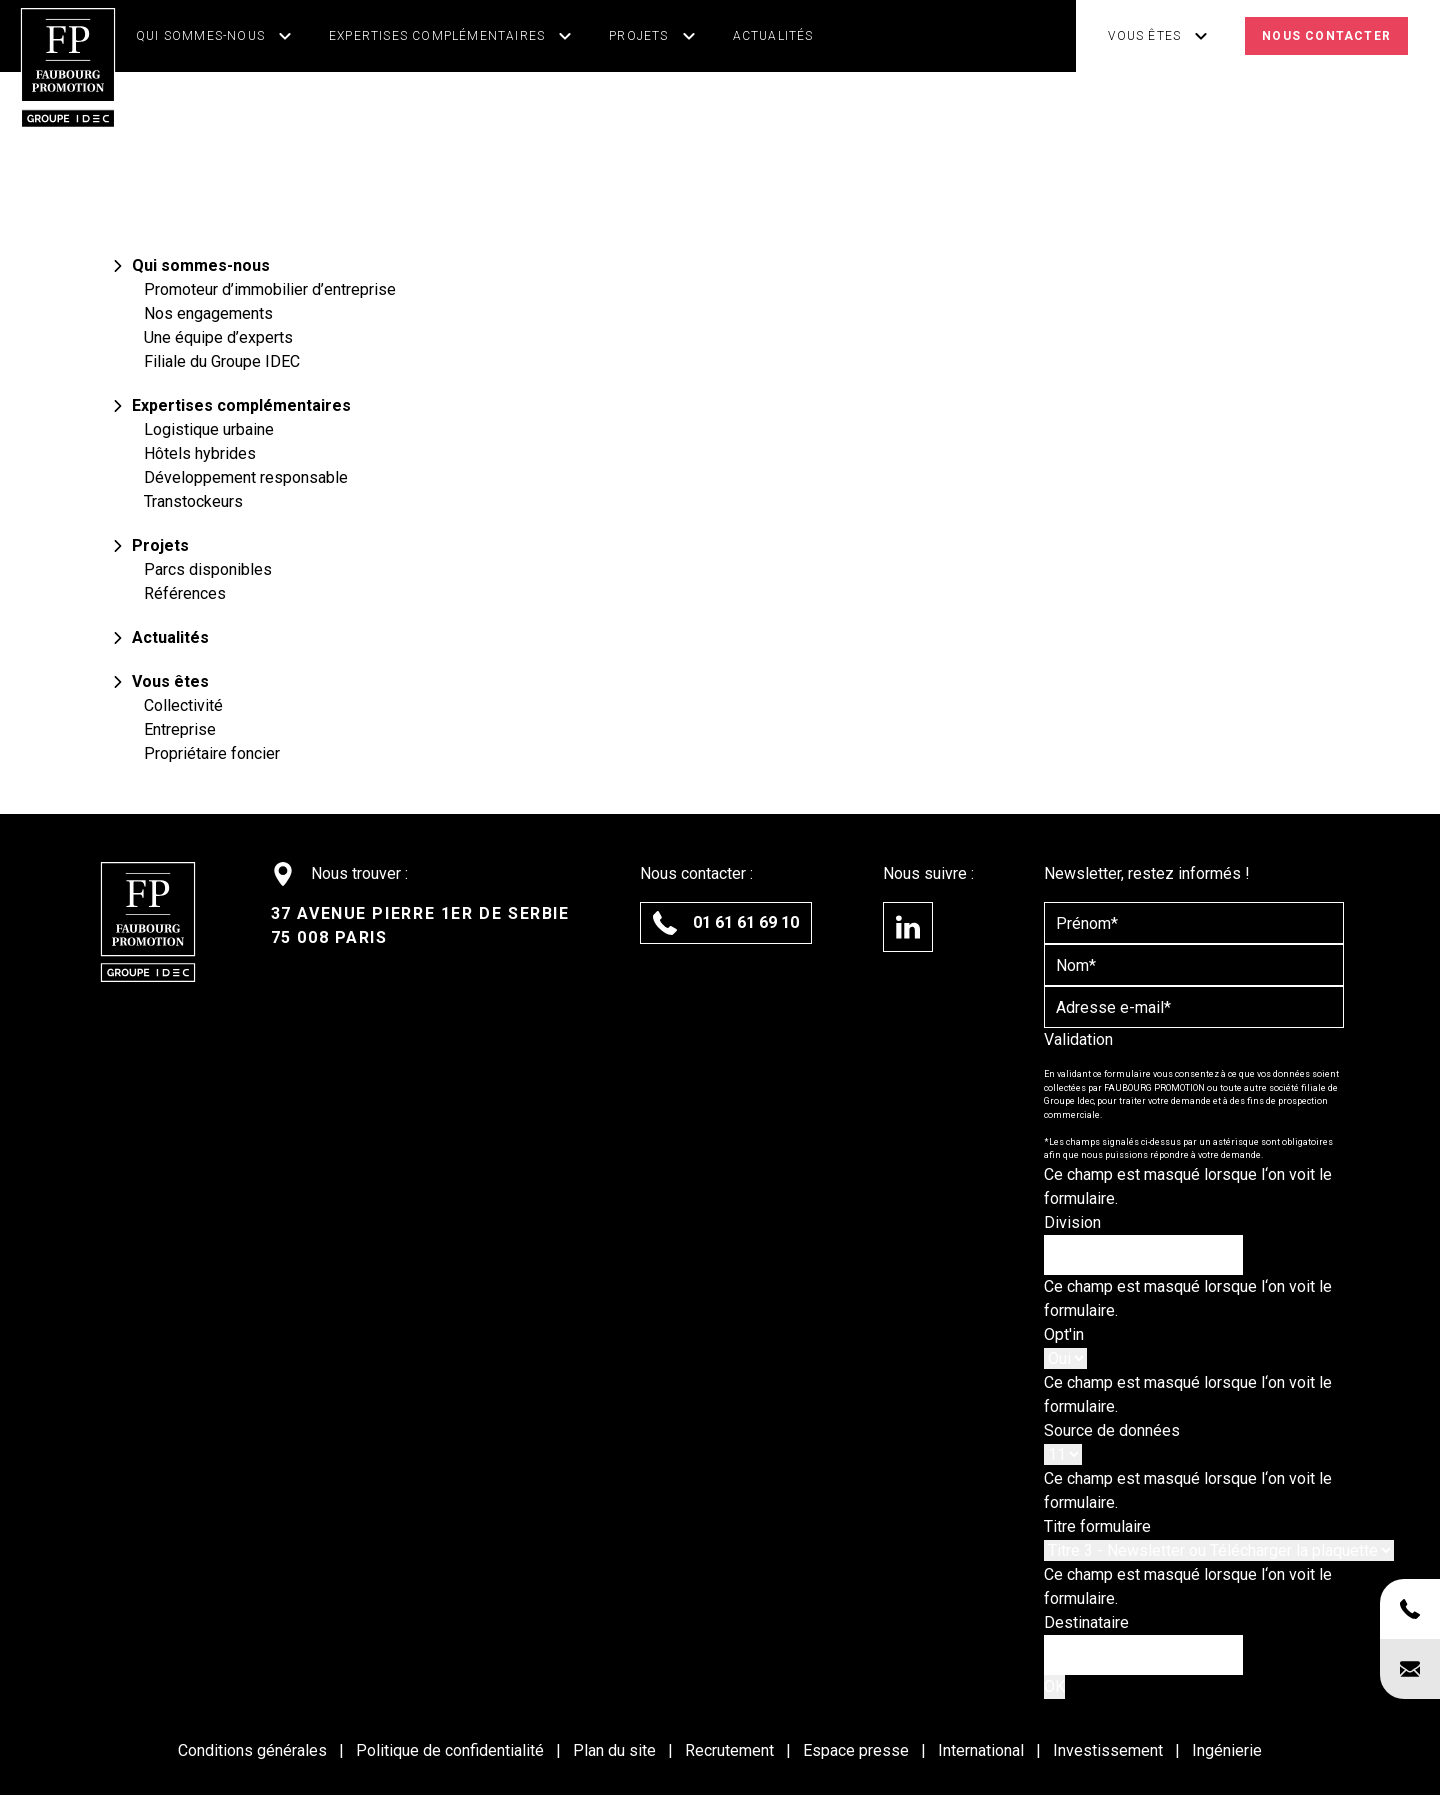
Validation (1078, 1039)
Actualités (773, 36)
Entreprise (180, 729)
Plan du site (616, 1750)
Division (1072, 1222)
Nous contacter (1326, 36)
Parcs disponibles (208, 569)
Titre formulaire (1097, 1526)
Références (185, 593)
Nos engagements (208, 313)
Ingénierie (1227, 1750)
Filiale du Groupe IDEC (222, 361)
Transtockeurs (193, 501)
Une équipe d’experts (218, 337)
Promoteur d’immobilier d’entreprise (270, 289)
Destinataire (1086, 1622)
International (983, 1750)
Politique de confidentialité (452, 1750)
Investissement (1110, 1750)
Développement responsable (246, 477)
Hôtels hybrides (200, 453)
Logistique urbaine (209, 429)
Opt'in (1064, 1334)
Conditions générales (254, 1750)
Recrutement (731, 1750)
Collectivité (183, 705)
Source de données (1112, 1430)
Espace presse (858, 1750)
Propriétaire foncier (212, 753)
